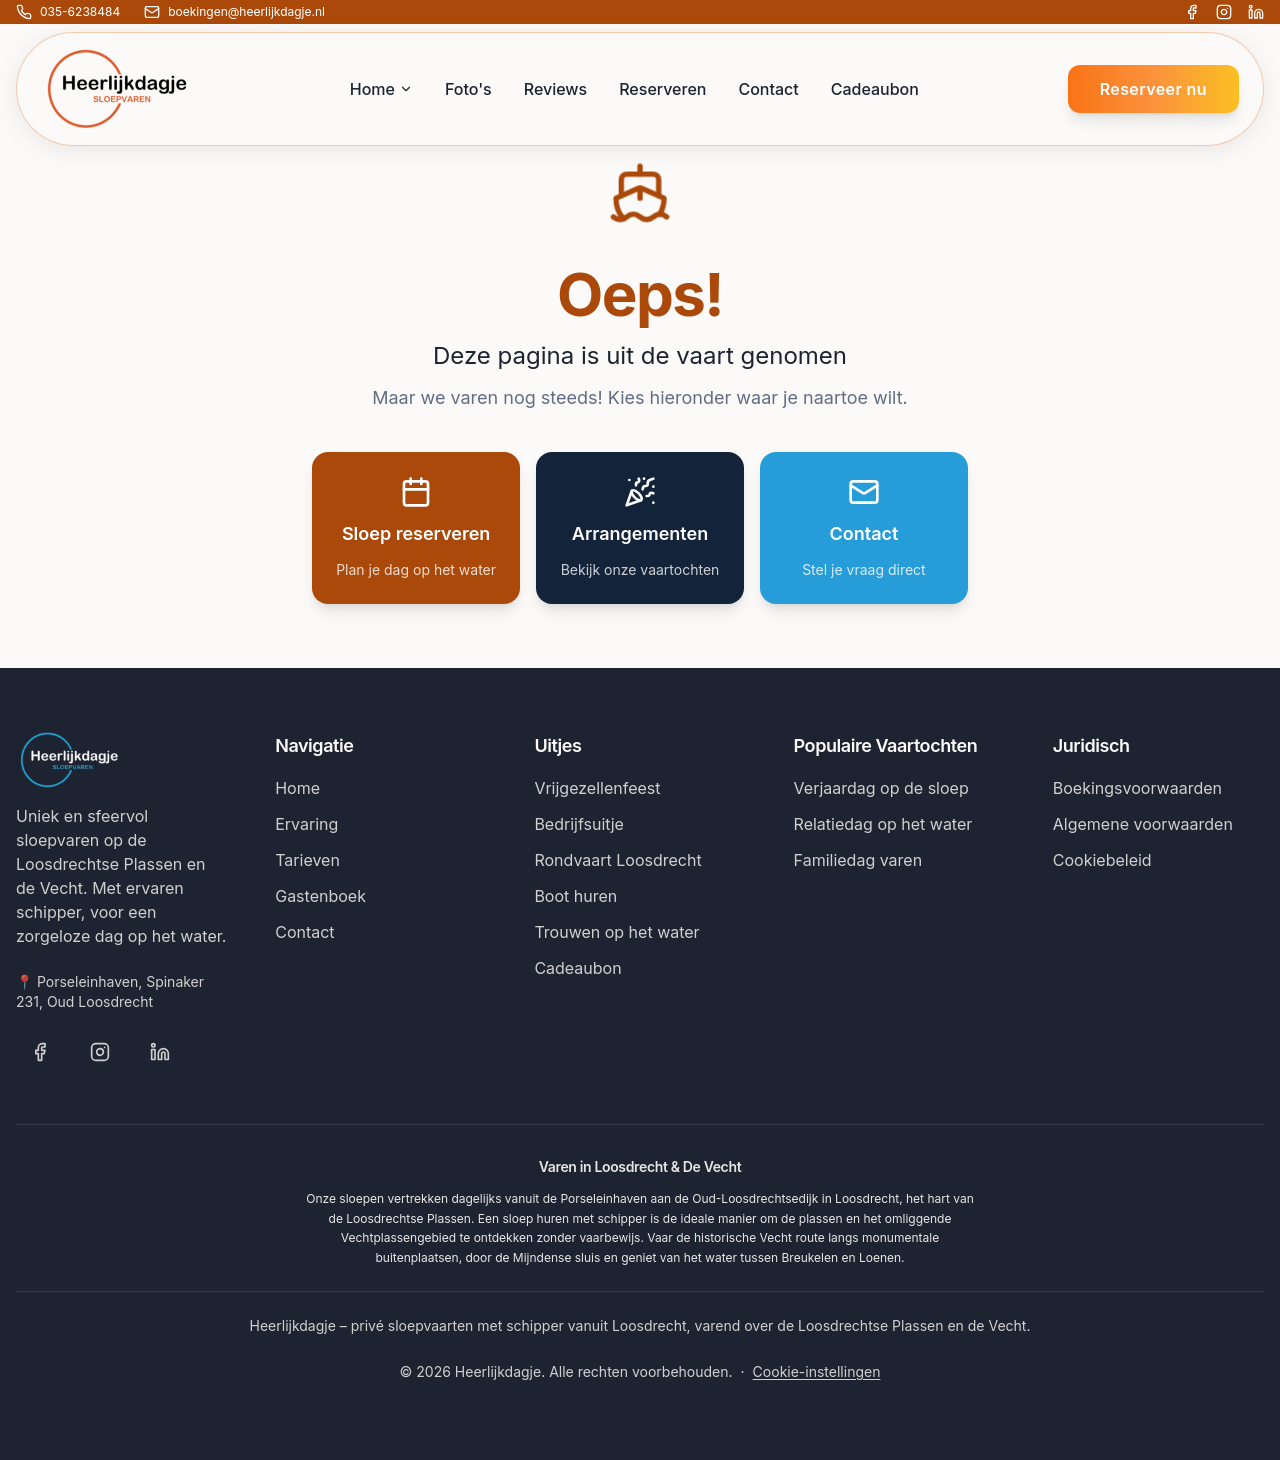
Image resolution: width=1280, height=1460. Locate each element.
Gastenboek (320, 896)
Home (381, 89)
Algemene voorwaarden (1143, 824)
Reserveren (662, 89)
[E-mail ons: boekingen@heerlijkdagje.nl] (234, 12)
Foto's (468, 89)
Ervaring (306, 824)
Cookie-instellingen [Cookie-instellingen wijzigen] (817, 1371)
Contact (768, 89)
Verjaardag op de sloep (881, 788)
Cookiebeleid (1102, 860)
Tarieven (307, 860)
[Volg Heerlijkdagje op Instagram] (1224, 12)
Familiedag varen (858, 860)
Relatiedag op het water (883, 824)
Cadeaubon (875, 89)
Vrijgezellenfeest (597, 788)
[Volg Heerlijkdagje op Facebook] (1192, 12)
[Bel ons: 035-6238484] (68, 12)
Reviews (555, 89)
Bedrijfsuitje (578, 824)
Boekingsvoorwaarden (1137, 788)
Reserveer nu (1153, 89)
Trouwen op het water (616, 932)
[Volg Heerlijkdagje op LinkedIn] (1256, 12)
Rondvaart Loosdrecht (617, 860)
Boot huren (575, 896)
